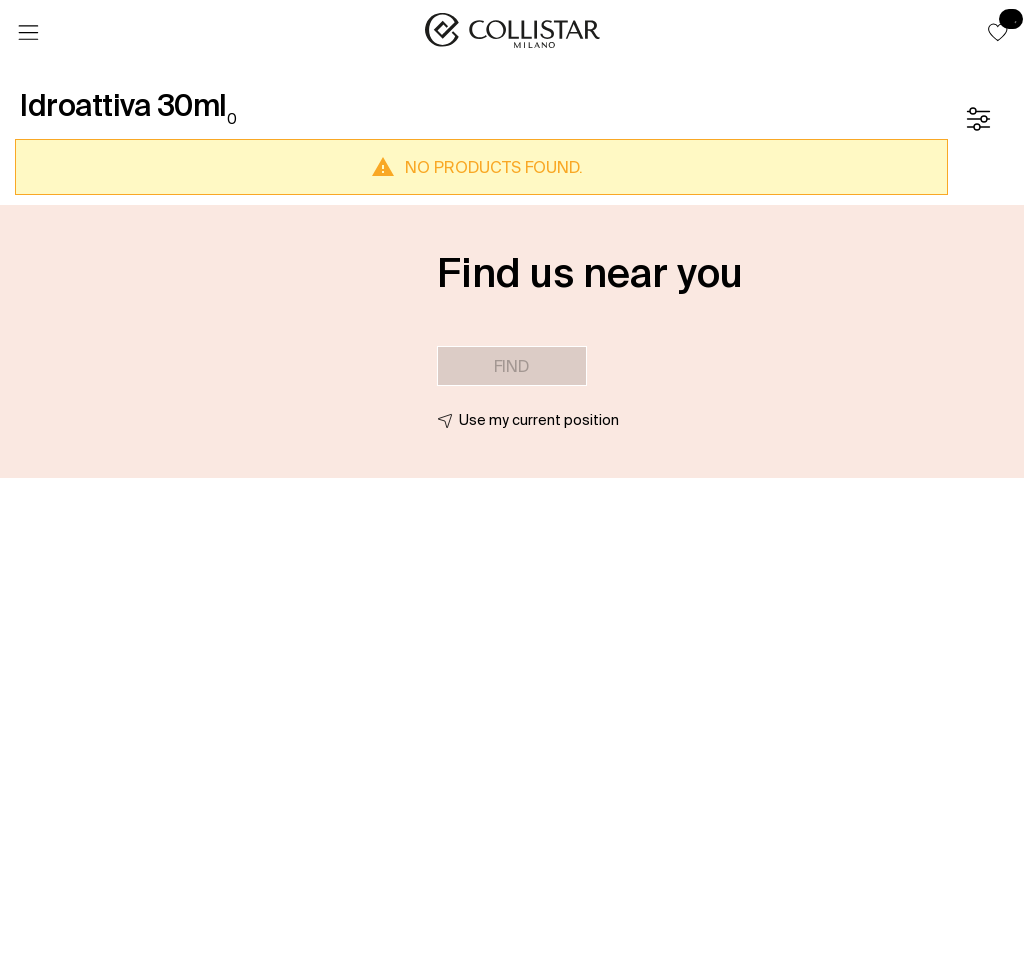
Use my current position (539, 420)
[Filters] (978, 119)
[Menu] (28, 33)
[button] (998, 32)
